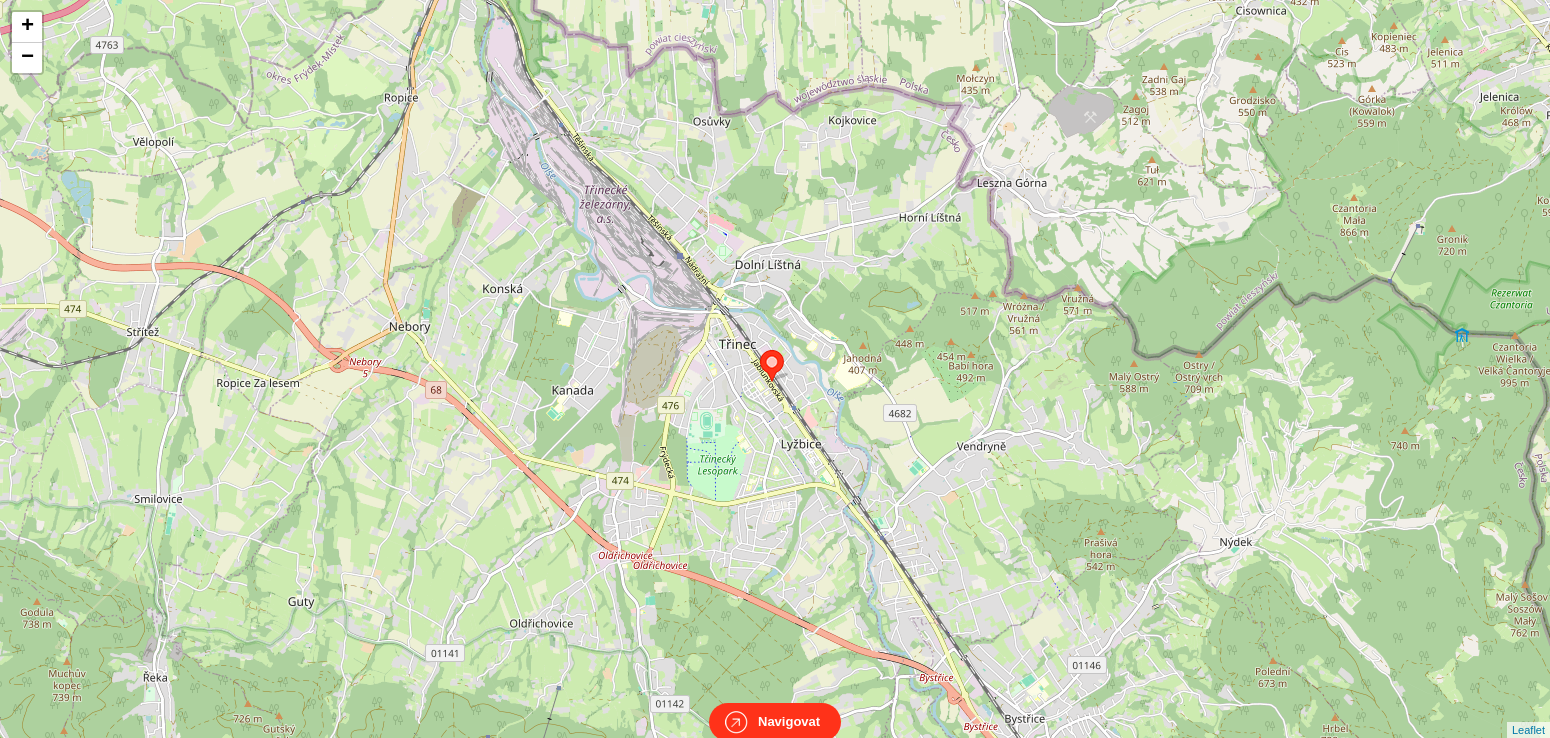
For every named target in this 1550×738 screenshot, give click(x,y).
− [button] (27, 58)
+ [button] (27, 27)
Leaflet (1528, 712)
